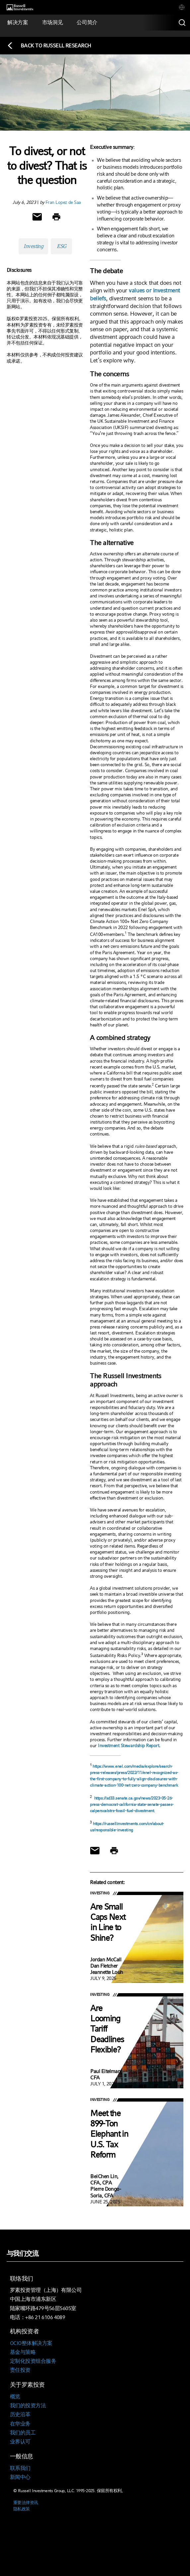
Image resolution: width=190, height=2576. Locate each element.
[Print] (56, 216)
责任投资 (20, 2370)
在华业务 (20, 2424)
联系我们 (20, 2468)
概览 (15, 2396)
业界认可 (20, 2441)
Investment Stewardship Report (128, 1745)
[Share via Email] (37, 216)
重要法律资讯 (25, 2502)
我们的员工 (22, 2432)
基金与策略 (22, 2352)
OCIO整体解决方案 (31, 2343)
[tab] (181, 7)
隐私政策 (21, 2508)
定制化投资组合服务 (33, 2361)
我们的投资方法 (28, 2405)
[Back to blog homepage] (49, 45)
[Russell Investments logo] (20, 7)
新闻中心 (20, 2477)
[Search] (182, 23)
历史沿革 (20, 2414)
